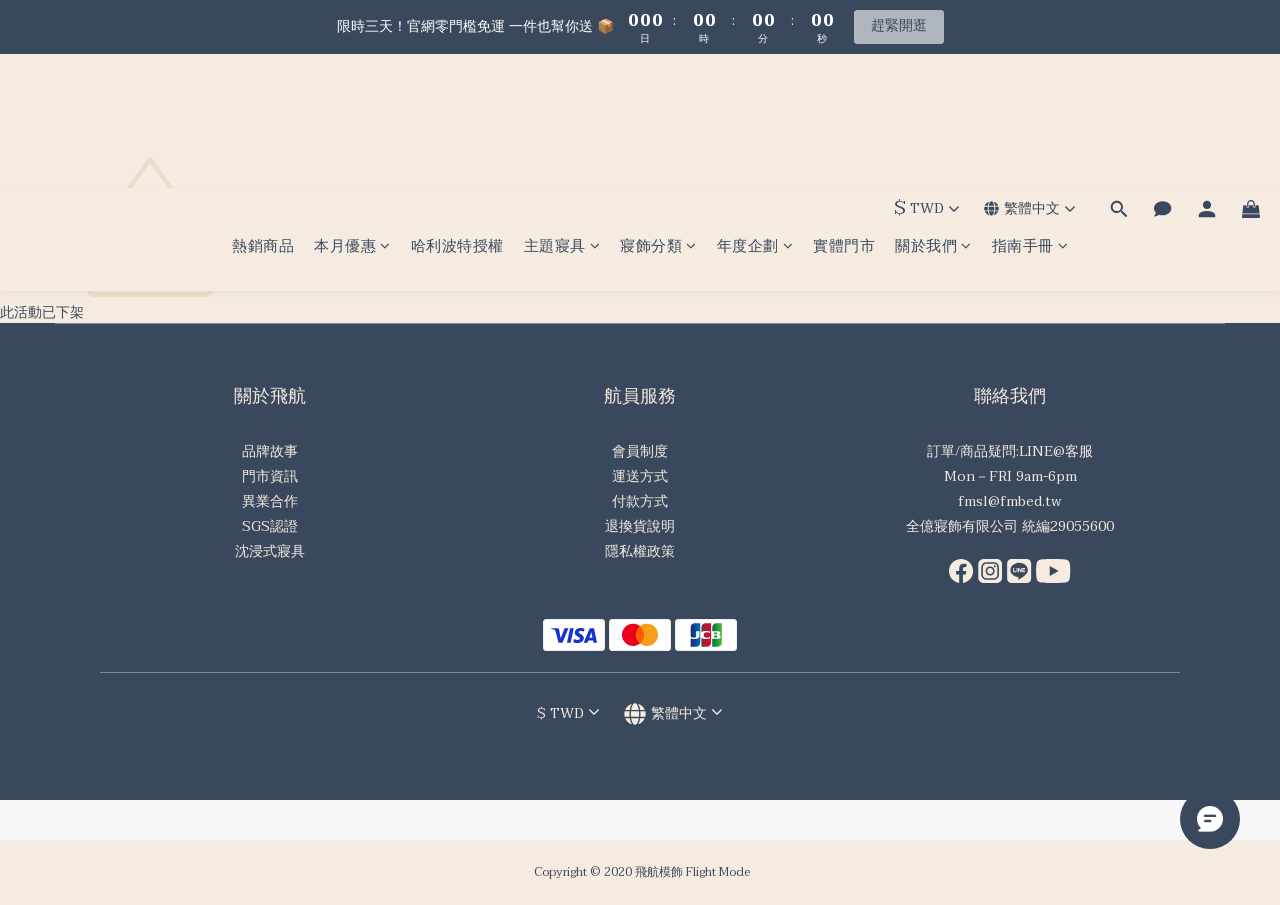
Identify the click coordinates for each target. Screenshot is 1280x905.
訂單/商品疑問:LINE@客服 (1010, 451)
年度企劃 (755, 112)
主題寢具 (562, 112)
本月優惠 (352, 112)
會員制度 (640, 451)
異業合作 (270, 501)
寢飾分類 (658, 112)
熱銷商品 (263, 112)
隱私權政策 (640, 551)
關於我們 (933, 112)
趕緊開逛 (899, 25)
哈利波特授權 (457, 112)
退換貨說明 (640, 526)
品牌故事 (270, 451)
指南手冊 (1030, 112)
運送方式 (640, 476)
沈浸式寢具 (270, 551)
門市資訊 (270, 476)
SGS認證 (270, 526)
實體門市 (844, 112)
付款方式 (640, 501)
